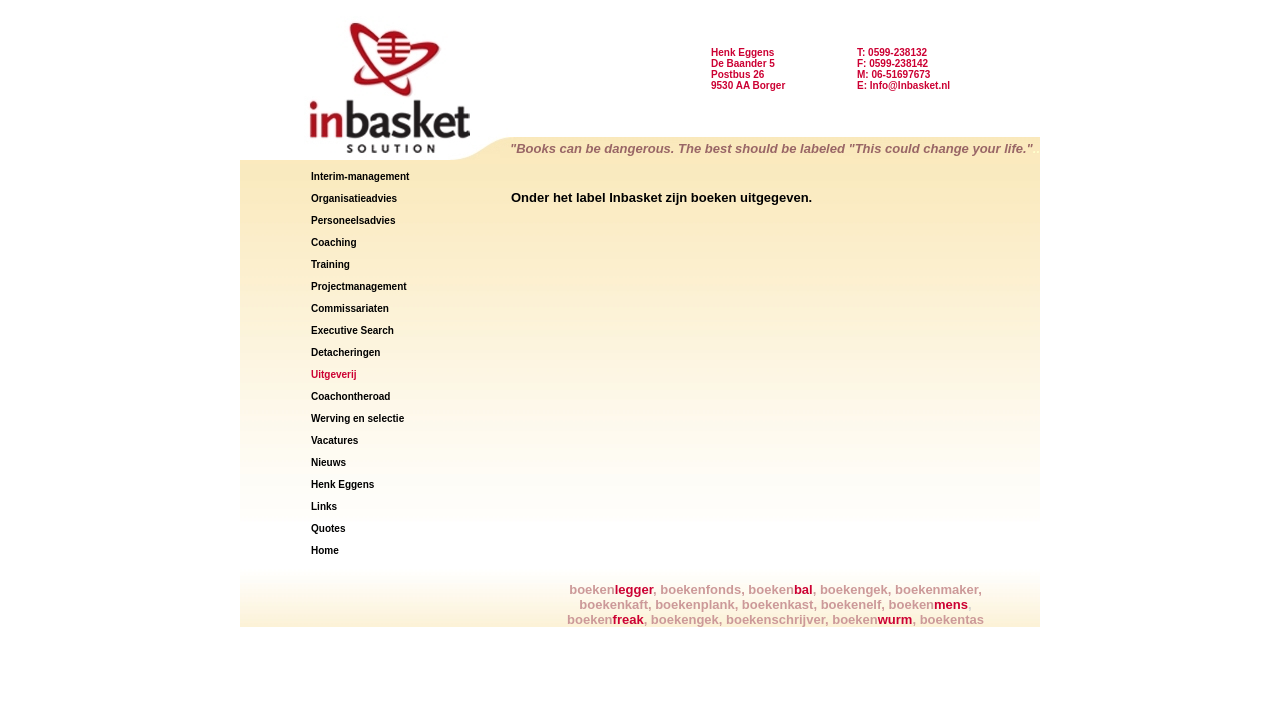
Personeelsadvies (353, 220)
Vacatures (334, 440)
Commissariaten (350, 308)
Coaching (334, 242)
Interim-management (360, 176)
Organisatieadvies (354, 198)
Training (330, 264)
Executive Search (352, 330)
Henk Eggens (342, 484)
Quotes (328, 528)
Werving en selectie (357, 418)
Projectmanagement (359, 286)
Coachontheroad (350, 396)
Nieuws (328, 462)
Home (325, 550)
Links (324, 506)
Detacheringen (345, 352)
